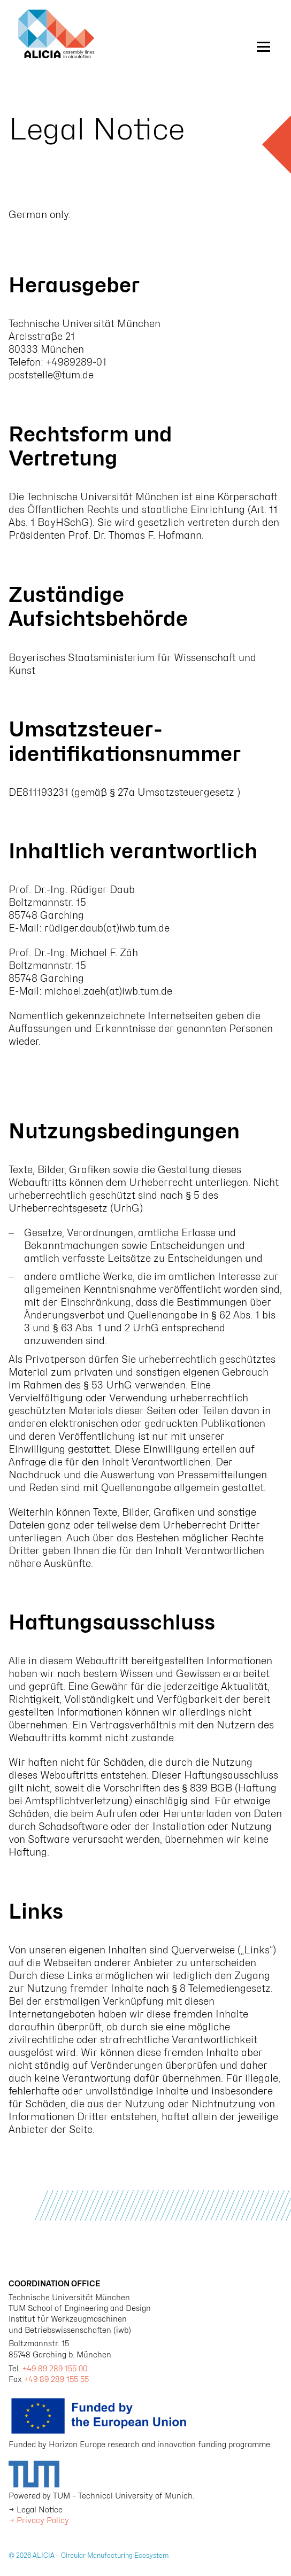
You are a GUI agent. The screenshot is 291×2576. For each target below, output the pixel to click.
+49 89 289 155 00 (54, 2368)
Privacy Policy (43, 2520)
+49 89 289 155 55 (56, 2379)
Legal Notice (40, 2509)
